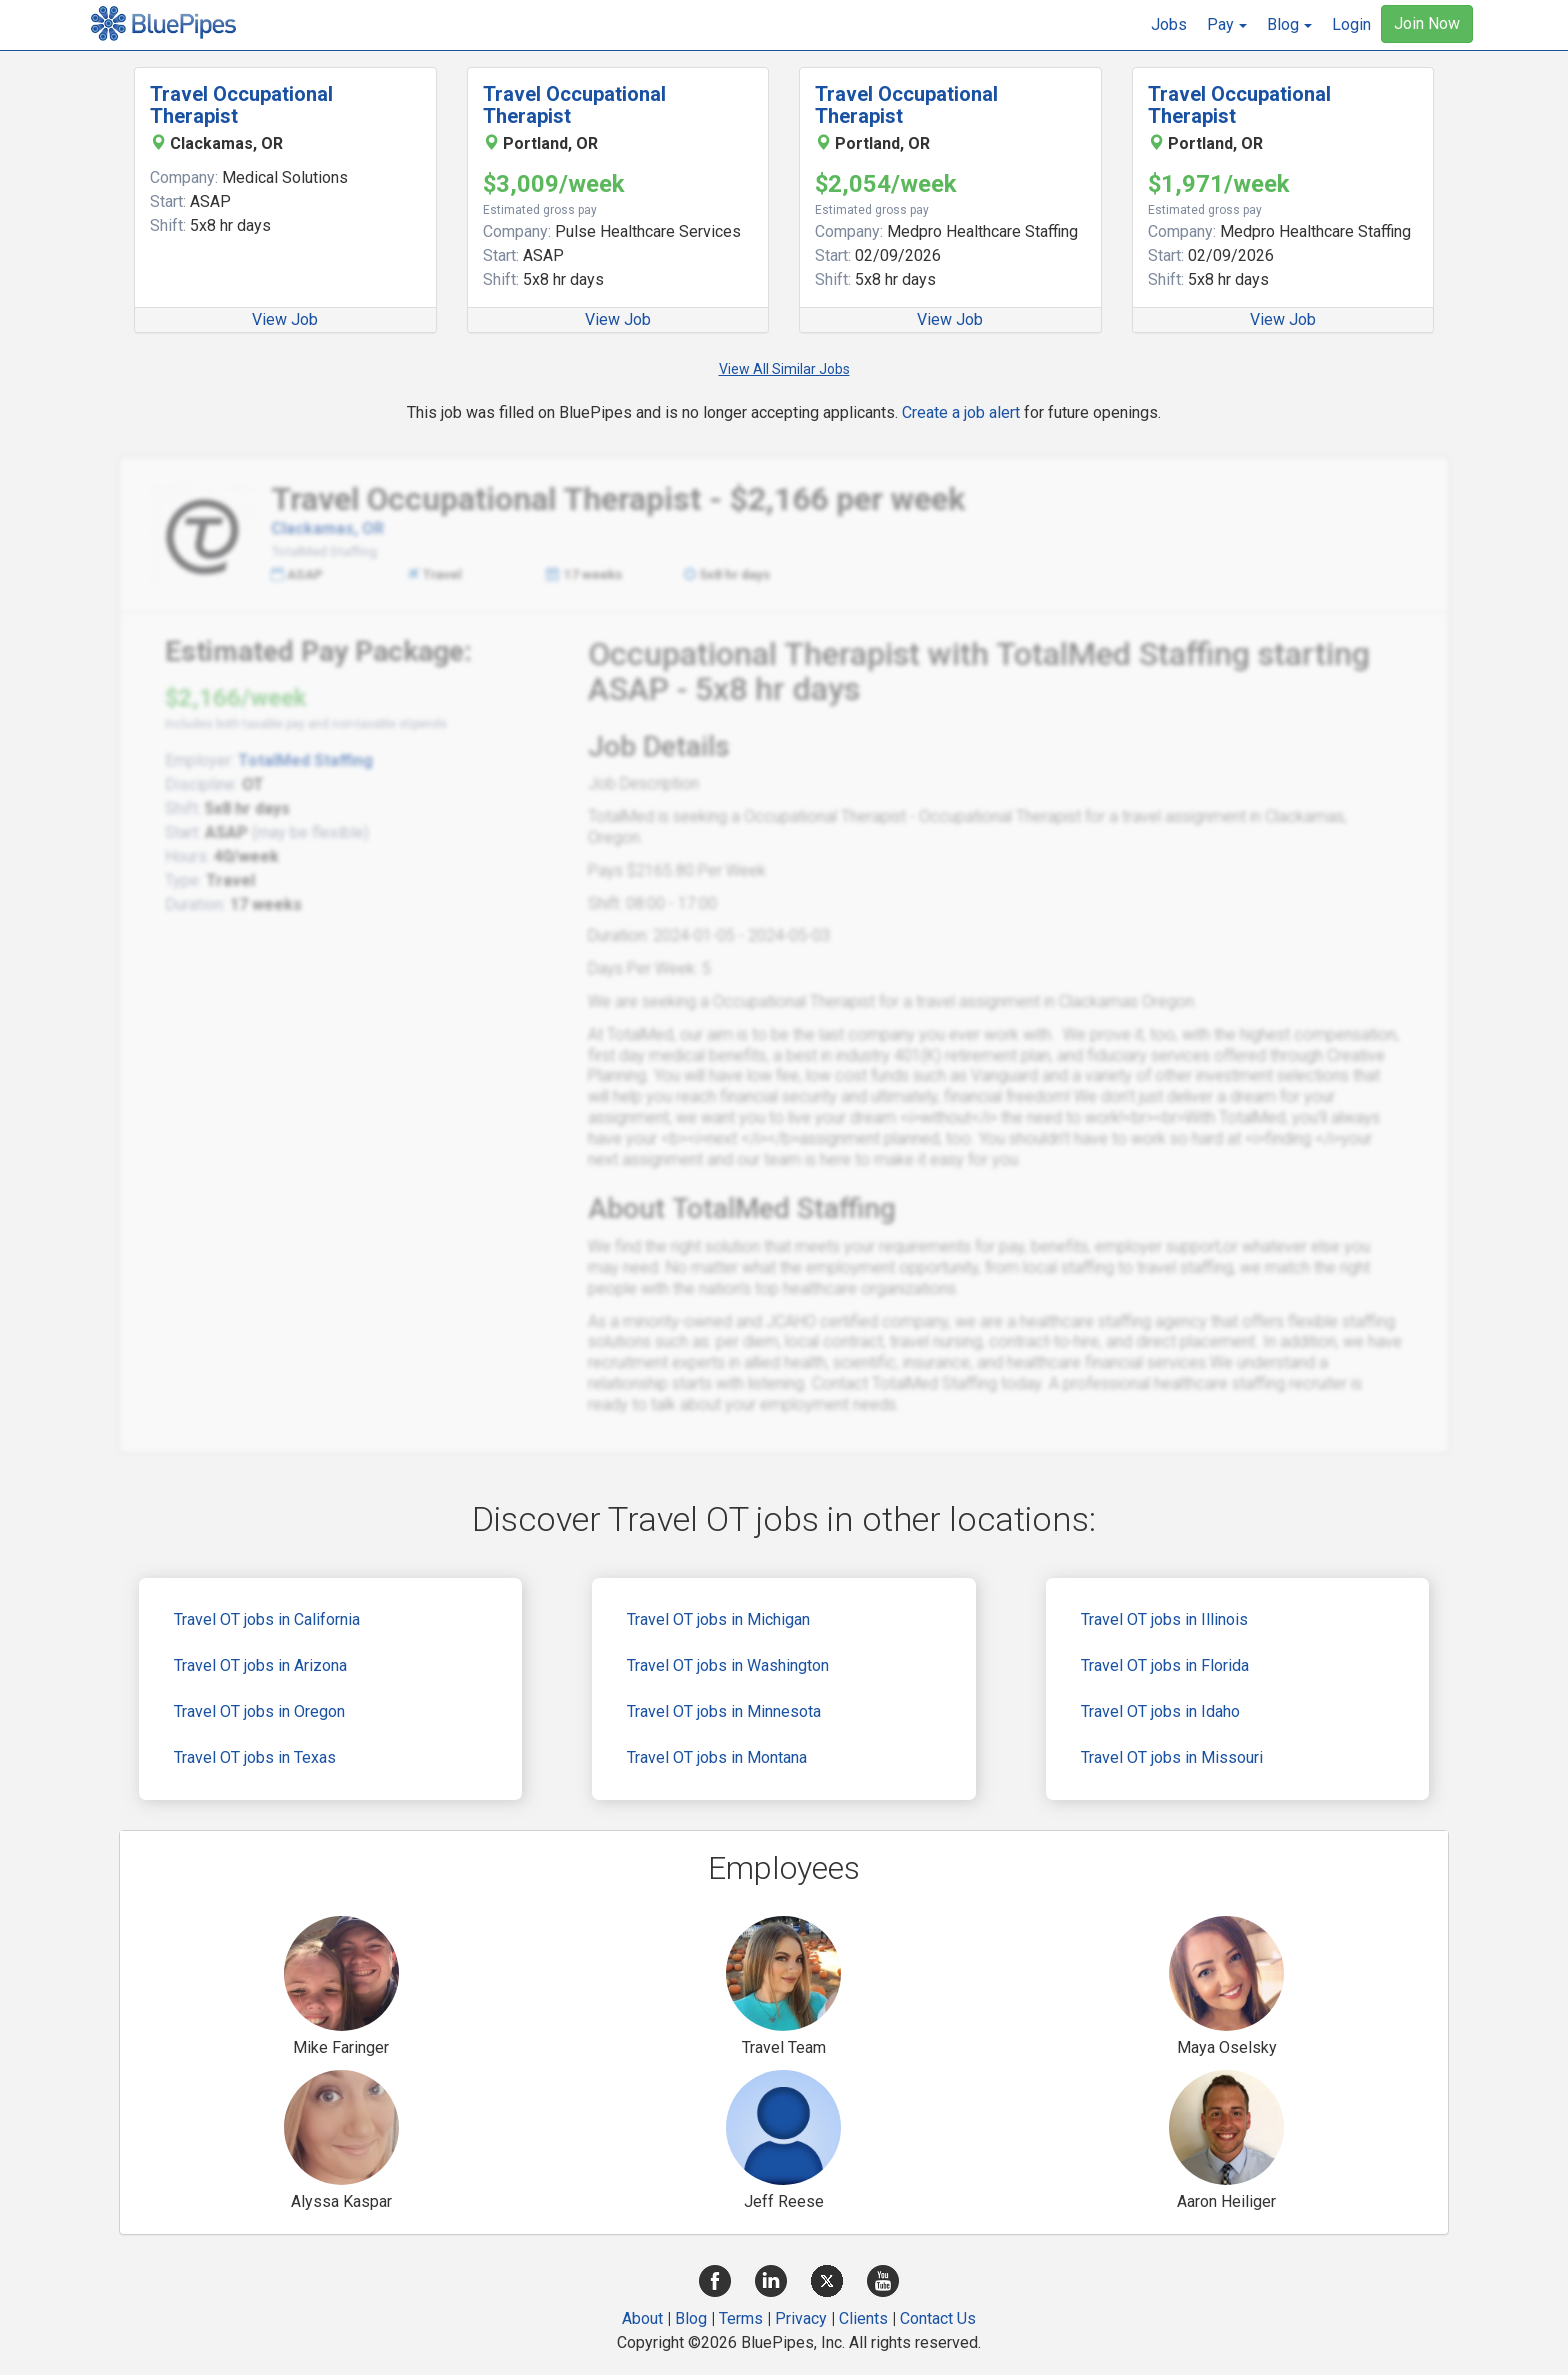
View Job (285, 319)
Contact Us (938, 2318)
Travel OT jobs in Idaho (1160, 1711)
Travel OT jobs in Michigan (718, 1619)
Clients (863, 2318)
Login (1351, 24)
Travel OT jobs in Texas (255, 1757)
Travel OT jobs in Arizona (260, 1665)
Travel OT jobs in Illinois (1164, 1619)
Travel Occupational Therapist (241, 105)
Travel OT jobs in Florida (1165, 1665)
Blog (691, 2318)
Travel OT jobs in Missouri (1172, 1757)
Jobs (1169, 24)
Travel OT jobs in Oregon (259, 1711)
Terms (741, 2318)
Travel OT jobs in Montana (717, 1757)
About (642, 2318)
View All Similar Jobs (784, 369)
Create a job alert (961, 412)
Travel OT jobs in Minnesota (724, 1711)
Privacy (801, 2318)
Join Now (1427, 23)
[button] (1227, 25)
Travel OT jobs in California (267, 1619)
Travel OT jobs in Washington (728, 1665)
